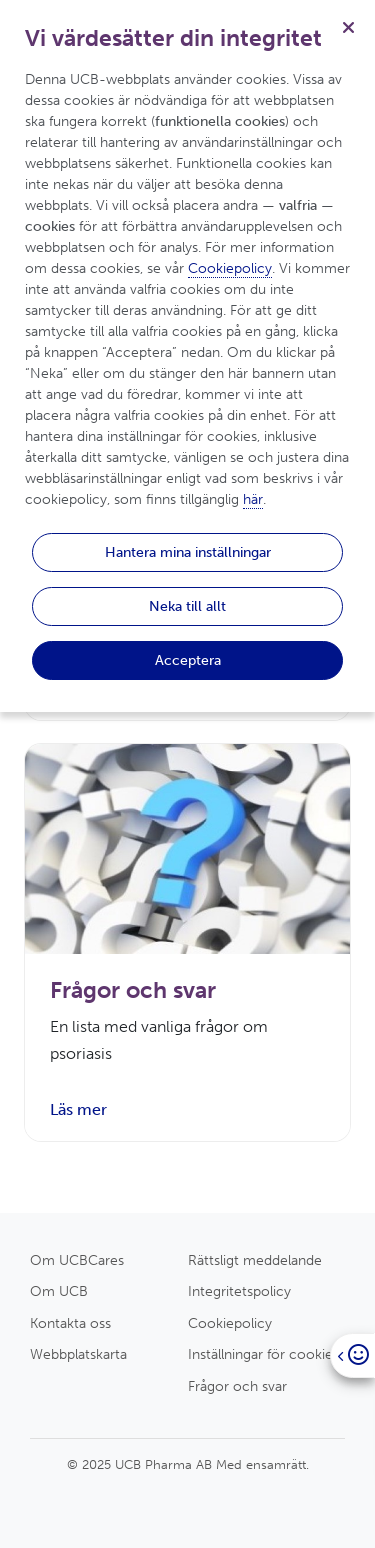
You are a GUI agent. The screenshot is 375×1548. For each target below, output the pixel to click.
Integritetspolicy (239, 1291)
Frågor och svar (237, 1386)
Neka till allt (187, 606)
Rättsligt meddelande (255, 1260)
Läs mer (78, 1109)
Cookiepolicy (230, 1323)
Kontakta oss (70, 1323)
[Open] (352, 1355)
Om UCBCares (77, 1260)
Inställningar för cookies (263, 1354)
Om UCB (59, 1291)
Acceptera (188, 660)
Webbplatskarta (78, 1354)
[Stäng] (348, 27)
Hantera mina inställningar (188, 552)
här (253, 499)
